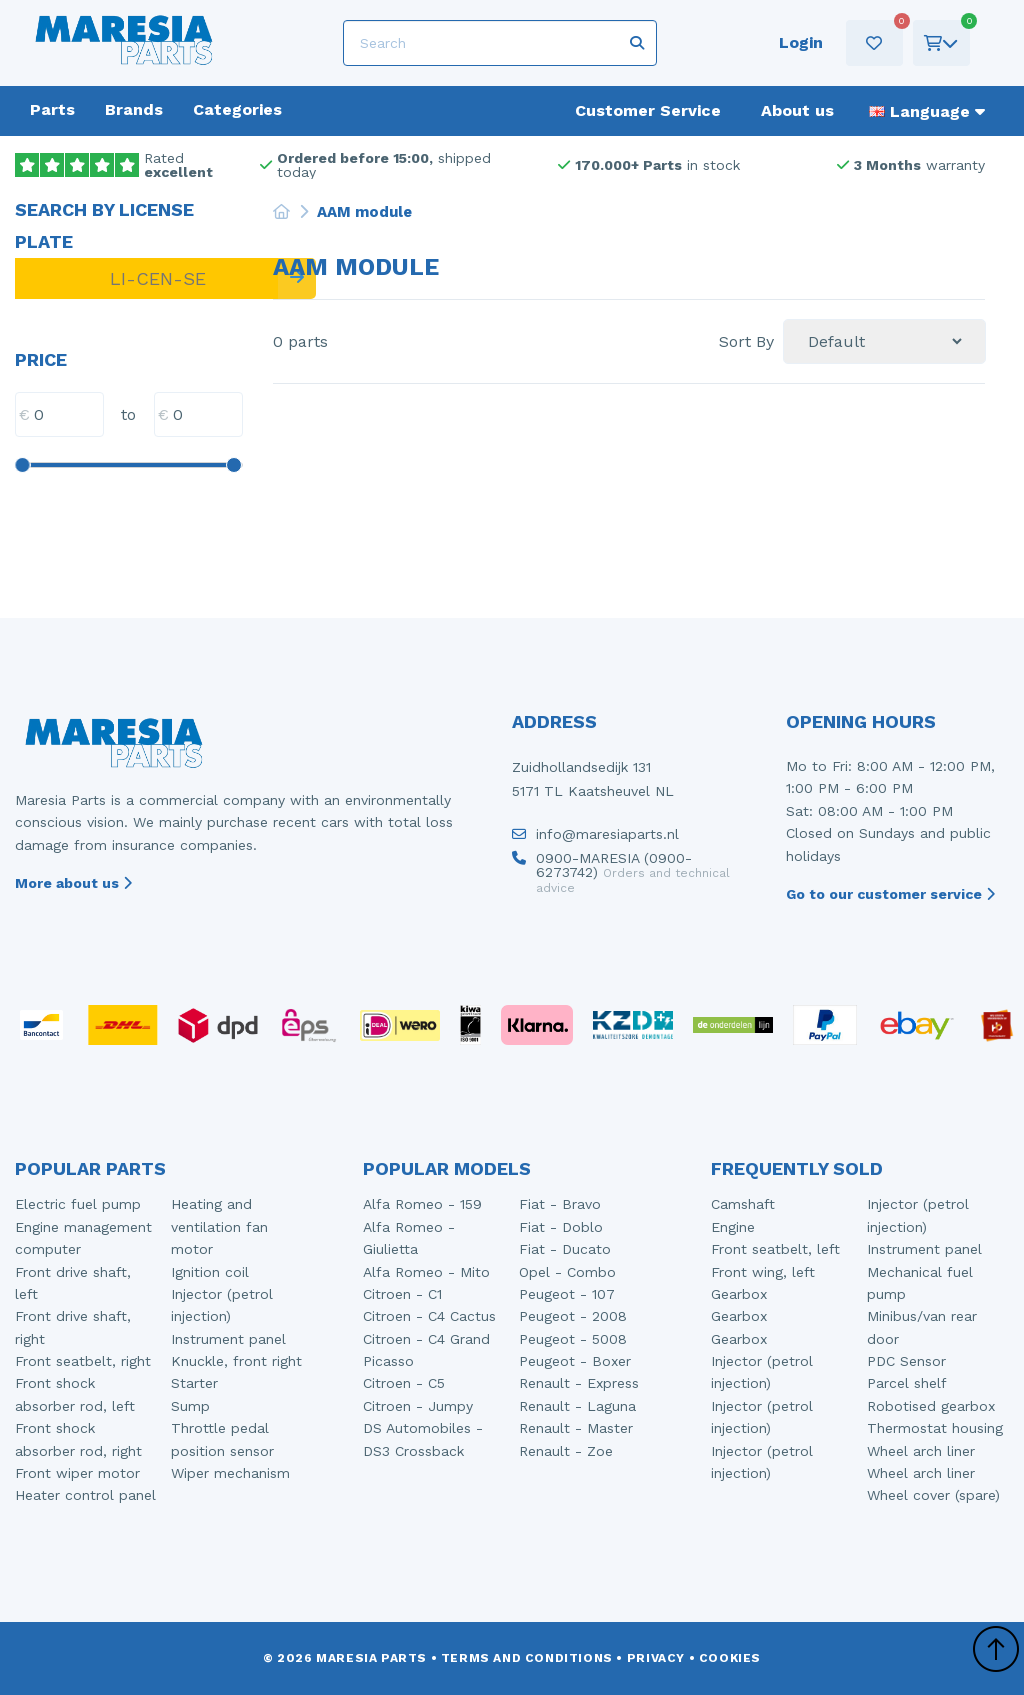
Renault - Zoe (566, 1451)
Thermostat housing (935, 1428)
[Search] (499, 43)
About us (797, 110)
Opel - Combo (567, 1272)
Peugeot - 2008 (573, 1316)
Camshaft (743, 1204)
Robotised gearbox (931, 1406)
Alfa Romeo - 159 (422, 1204)
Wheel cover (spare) (933, 1495)
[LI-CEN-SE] (146, 278)
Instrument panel (228, 1339)
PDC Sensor (906, 1361)
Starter (194, 1383)
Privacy (656, 1658)
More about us (73, 883)
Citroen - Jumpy (418, 1406)
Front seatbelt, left (775, 1249)
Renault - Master (576, 1428)
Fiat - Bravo (560, 1204)
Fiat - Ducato (565, 1249)
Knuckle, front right (236, 1361)
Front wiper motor (77, 1473)
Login (795, 42)
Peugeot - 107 (567, 1294)
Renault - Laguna (577, 1406)
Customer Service (648, 110)
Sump (190, 1406)
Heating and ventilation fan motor (219, 1226)
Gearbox (739, 1294)
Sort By (746, 342)
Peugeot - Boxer (575, 1361)
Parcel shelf (907, 1383)
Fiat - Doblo (561, 1227)
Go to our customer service (890, 894)
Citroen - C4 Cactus (429, 1316)
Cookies (730, 1658)
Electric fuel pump (78, 1204)
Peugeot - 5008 (573, 1339)
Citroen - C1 (402, 1294)
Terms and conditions (527, 1658)
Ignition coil (210, 1272)
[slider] (22, 465)
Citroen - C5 (404, 1383)
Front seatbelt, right (83, 1361)
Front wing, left (763, 1272)
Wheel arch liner (921, 1451)
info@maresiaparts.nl (595, 839)
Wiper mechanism (230, 1473)
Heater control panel (85, 1495)
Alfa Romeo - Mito (426, 1272)
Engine (733, 1227)
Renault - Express (579, 1383)
